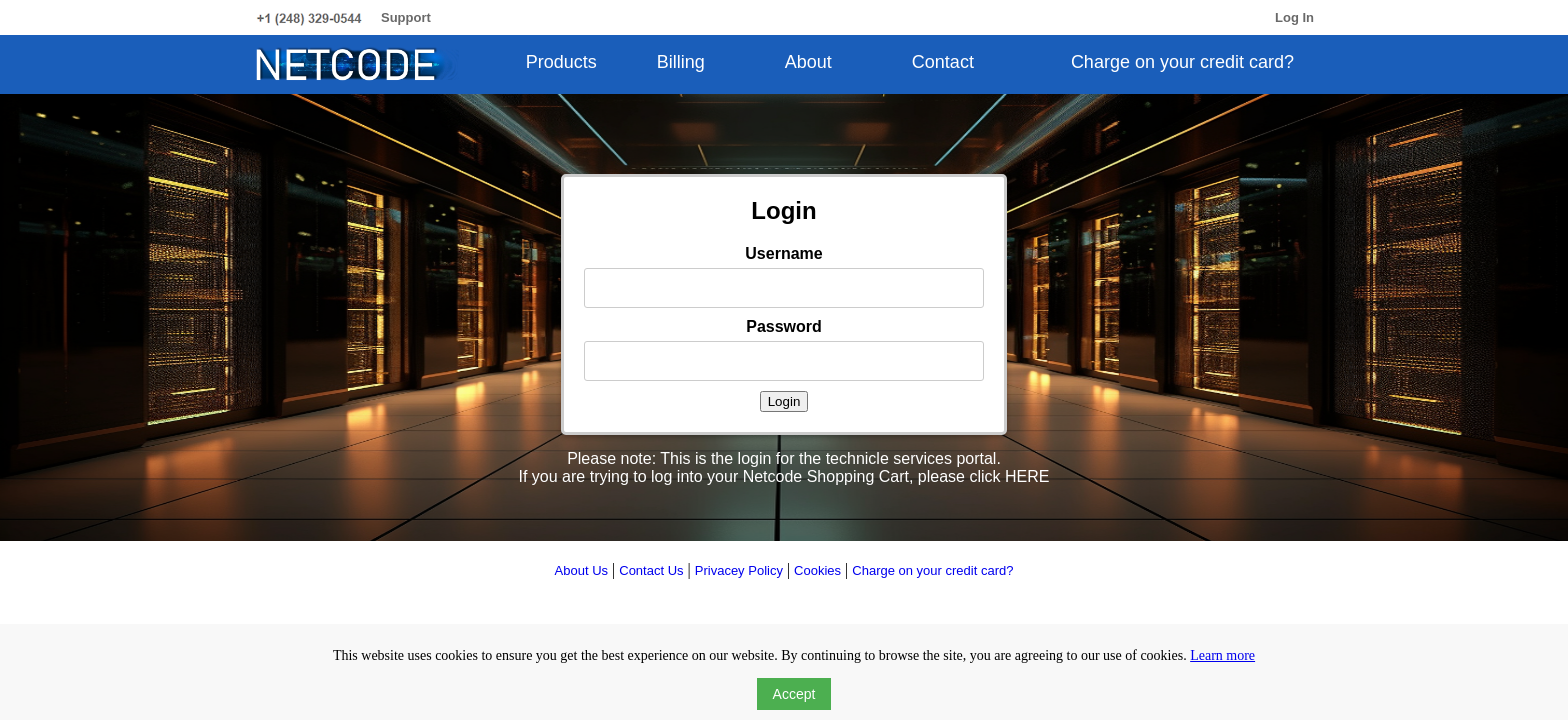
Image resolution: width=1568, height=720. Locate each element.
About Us (581, 570)
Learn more (1222, 655)
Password (784, 326)
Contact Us (651, 570)
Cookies (817, 570)
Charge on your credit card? (1182, 62)
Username (783, 253)
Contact (943, 62)
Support (406, 17)
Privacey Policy (739, 570)
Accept (794, 694)
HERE (1027, 476)
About (808, 62)
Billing (681, 62)
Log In (1294, 17)
